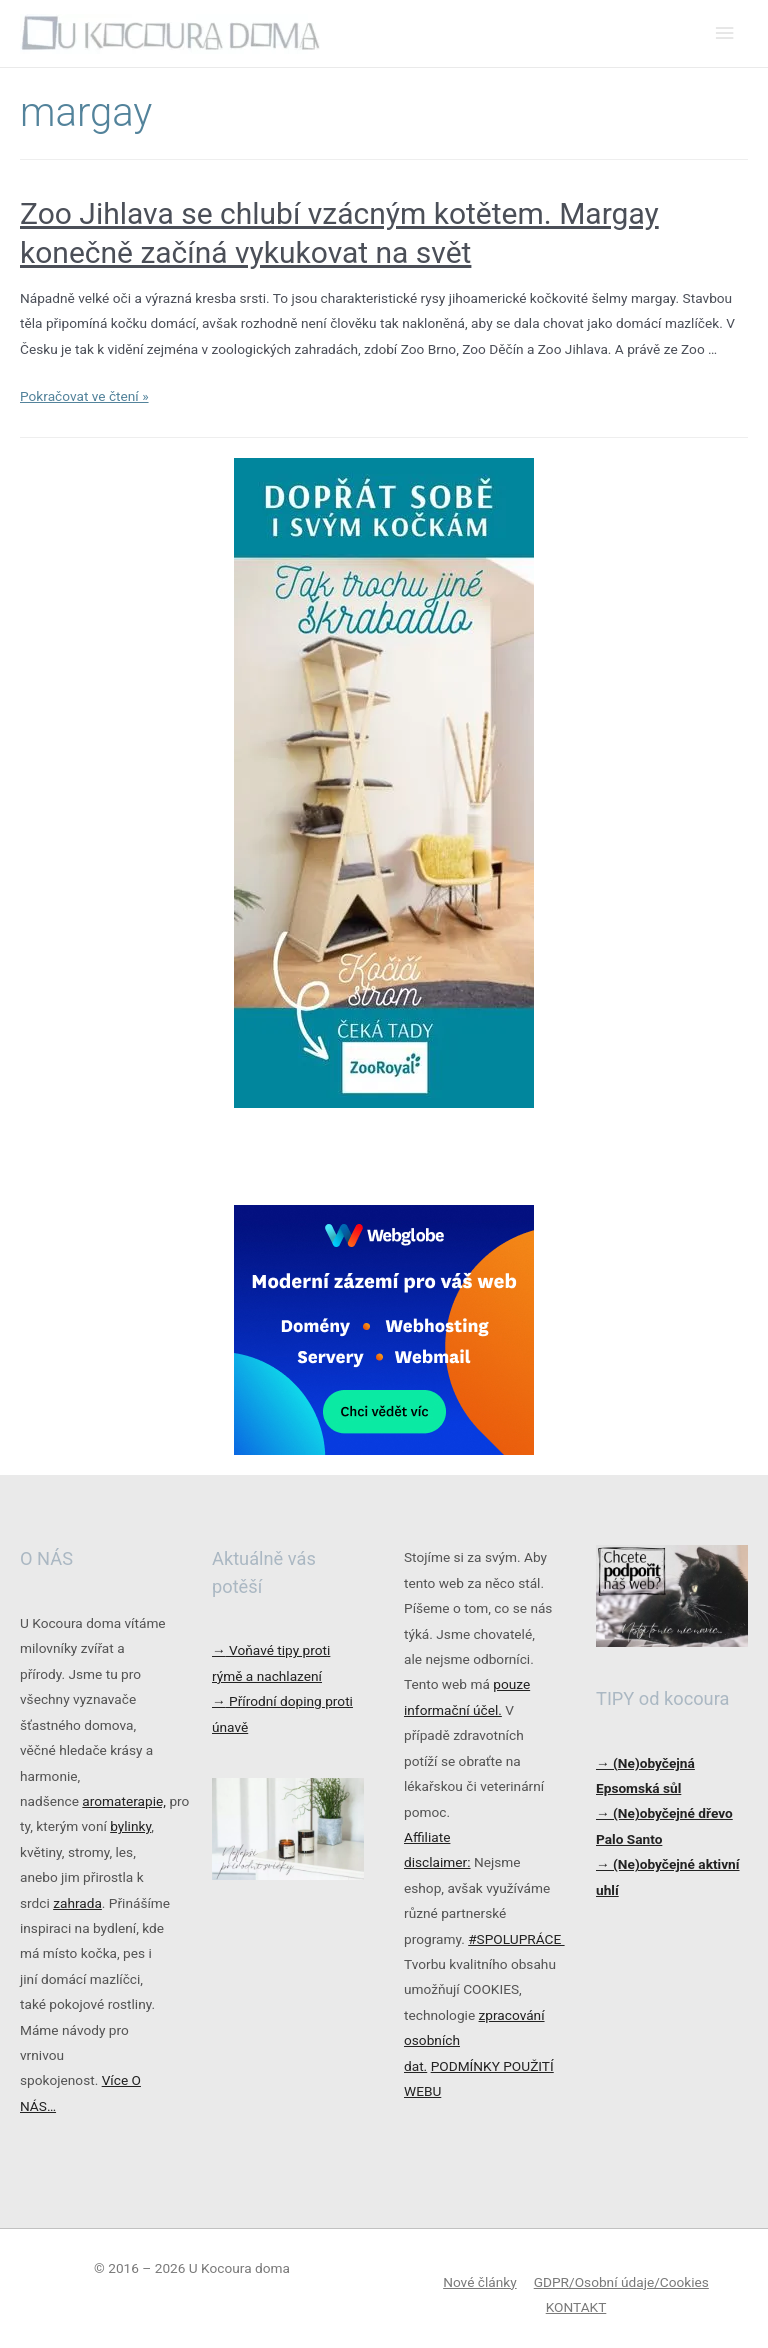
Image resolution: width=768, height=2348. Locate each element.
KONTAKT (576, 2307)
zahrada (77, 1903)
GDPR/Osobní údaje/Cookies (621, 2282)
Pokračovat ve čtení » (84, 396)
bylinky (130, 1826)
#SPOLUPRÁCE (516, 1939)
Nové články (480, 2282)
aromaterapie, (124, 1801)
